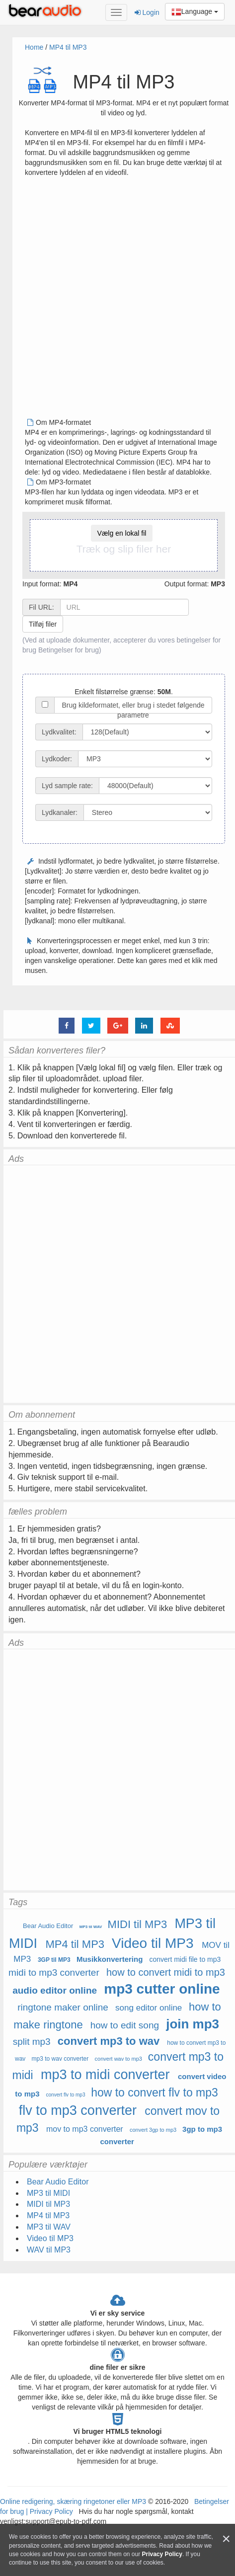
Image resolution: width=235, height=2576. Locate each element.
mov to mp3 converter (84, 2129)
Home (34, 47)
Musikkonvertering (110, 1959)
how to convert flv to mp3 (154, 2092)
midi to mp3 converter (53, 1972)
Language (194, 12)
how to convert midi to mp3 (165, 1972)
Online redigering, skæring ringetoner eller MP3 (73, 2501)
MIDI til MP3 (137, 1924)
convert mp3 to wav (108, 2041)
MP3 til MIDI (48, 2193)
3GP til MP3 (54, 1959)
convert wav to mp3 (118, 2059)
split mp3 (32, 2041)
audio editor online (54, 1990)
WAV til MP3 (49, 2250)
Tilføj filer (43, 624)
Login (147, 12)
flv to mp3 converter (78, 2110)
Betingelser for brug (68, 650)
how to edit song (124, 2025)
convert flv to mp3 (65, 2094)
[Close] (226, 2539)
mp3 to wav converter (60, 2058)
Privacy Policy (50, 2511)
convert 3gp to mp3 (153, 2130)
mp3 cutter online (162, 1989)
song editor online (148, 2007)
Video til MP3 (152, 1943)
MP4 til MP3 (67, 47)
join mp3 (192, 2023)
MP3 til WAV (90, 1927)
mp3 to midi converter (105, 2074)
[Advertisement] (114, 301)
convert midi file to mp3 (185, 1959)
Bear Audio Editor (48, 1926)
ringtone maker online (62, 2007)
